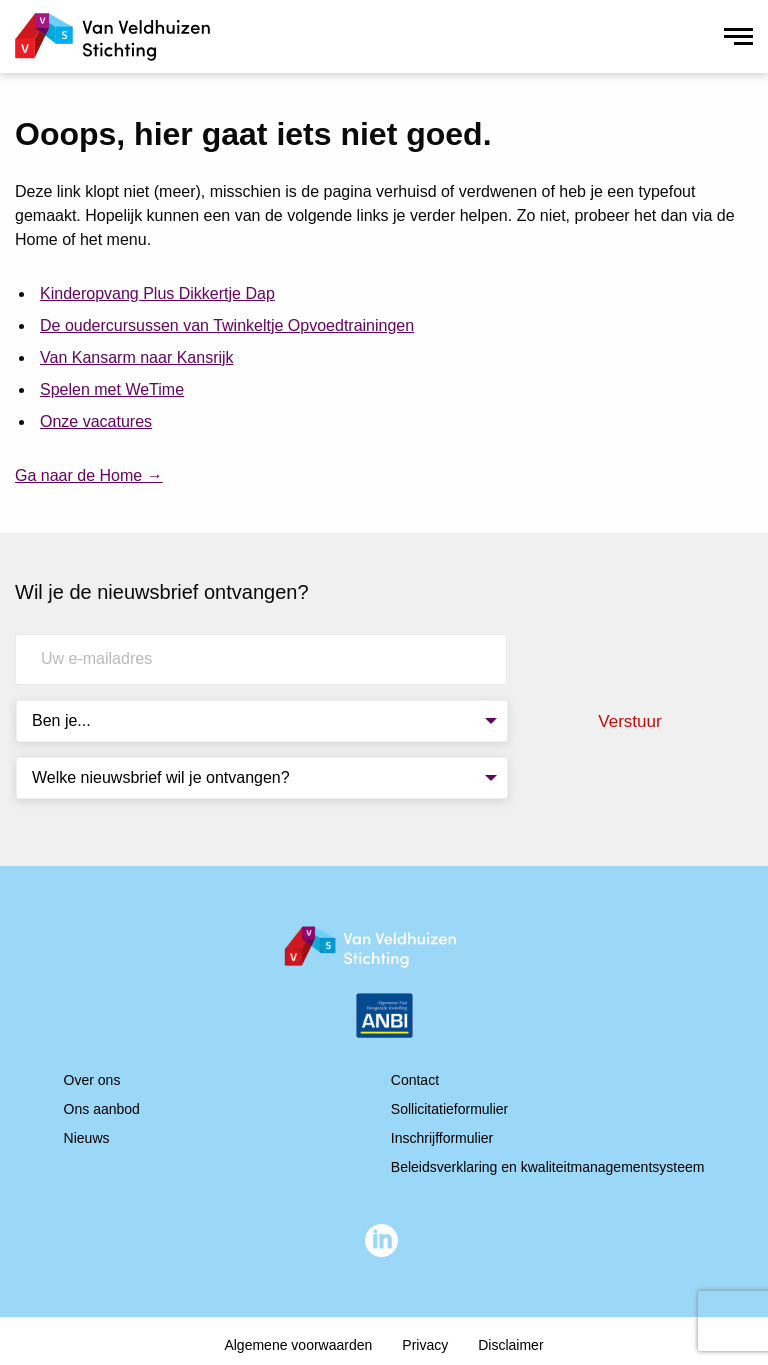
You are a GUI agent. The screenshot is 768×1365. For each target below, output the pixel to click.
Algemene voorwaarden (298, 1345)
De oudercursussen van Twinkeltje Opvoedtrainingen (227, 325)
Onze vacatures (96, 421)
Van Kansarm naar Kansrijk (137, 357)
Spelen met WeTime (112, 389)
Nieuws (87, 1138)
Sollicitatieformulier (449, 1109)
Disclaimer (510, 1345)
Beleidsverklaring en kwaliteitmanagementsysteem (548, 1167)
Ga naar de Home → (89, 475)
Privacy (425, 1345)
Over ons (92, 1080)
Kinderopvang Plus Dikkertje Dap (157, 293)
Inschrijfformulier (442, 1138)
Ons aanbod (102, 1109)
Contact (415, 1080)
